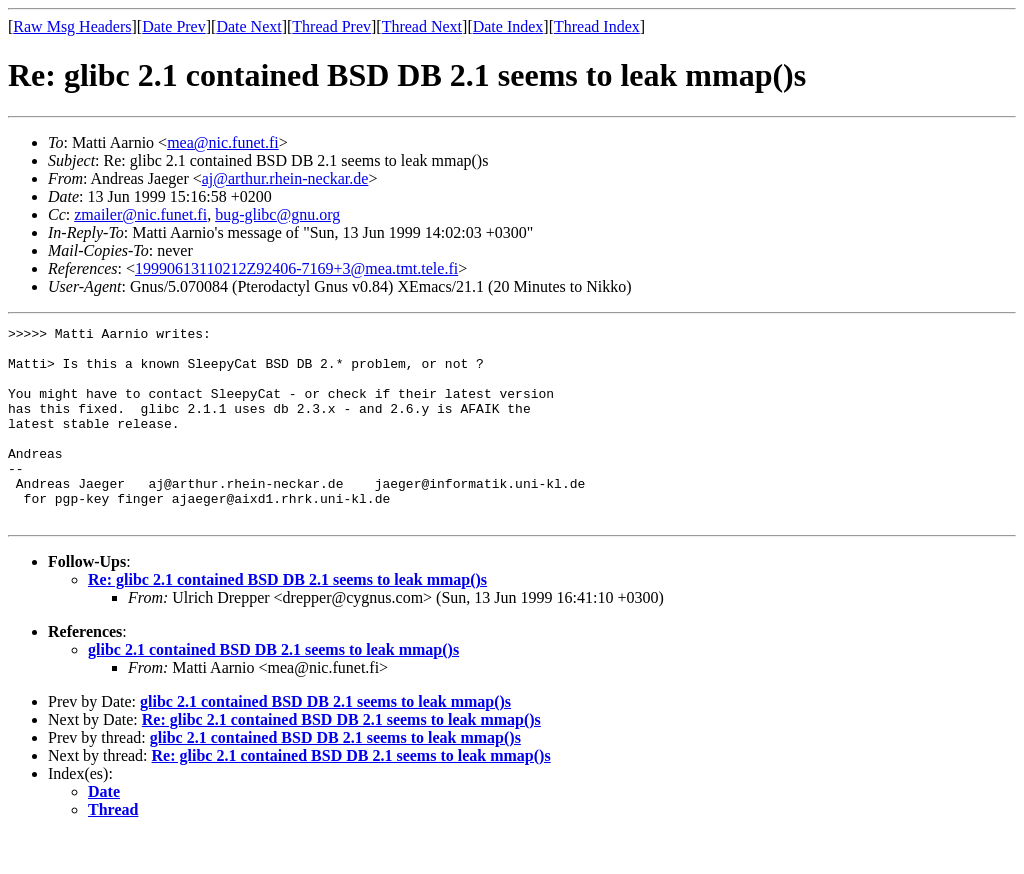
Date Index (508, 26)
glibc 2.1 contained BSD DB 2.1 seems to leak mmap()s (273, 688)
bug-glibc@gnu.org (277, 214)
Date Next (248, 26)
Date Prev (174, 26)
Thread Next (422, 26)
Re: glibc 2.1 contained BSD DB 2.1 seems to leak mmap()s (287, 618)
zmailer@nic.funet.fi (140, 214)
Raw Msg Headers (72, 26)
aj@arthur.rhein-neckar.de (285, 178)
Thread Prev (331, 26)
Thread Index (597, 26)
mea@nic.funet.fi (223, 142)
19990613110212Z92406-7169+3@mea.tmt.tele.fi (296, 268)
